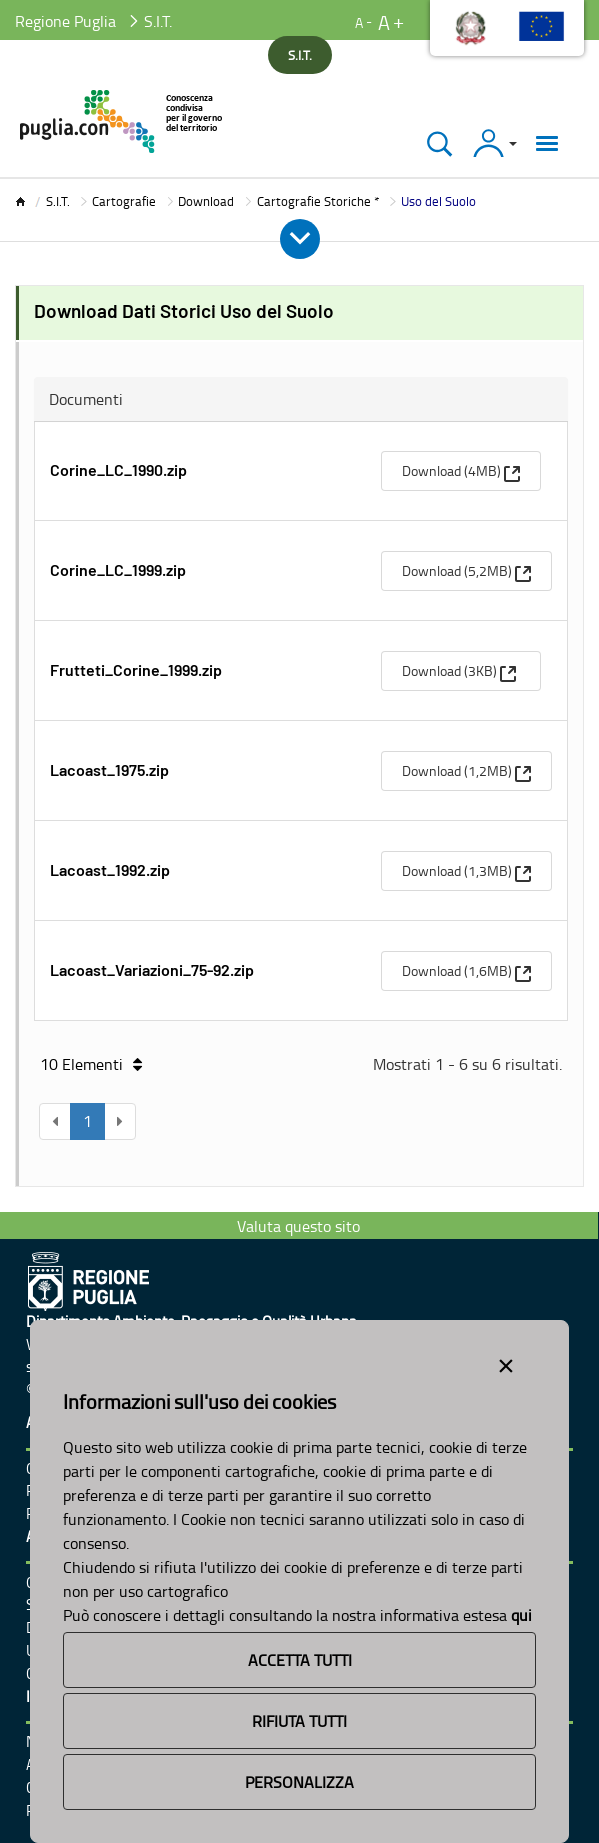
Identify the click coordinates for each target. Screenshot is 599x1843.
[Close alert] (506, 1362)
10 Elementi (91, 1064)
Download (206, 201)
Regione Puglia (65, 21)
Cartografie (124, 201)
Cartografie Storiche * (318, 201)
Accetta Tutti (300, 1660)
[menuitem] (461, 471)
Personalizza (299, 1782)
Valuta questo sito (298, 1226)
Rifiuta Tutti (299, 1721)
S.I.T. (58, 201)
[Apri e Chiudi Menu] (300, 239)
